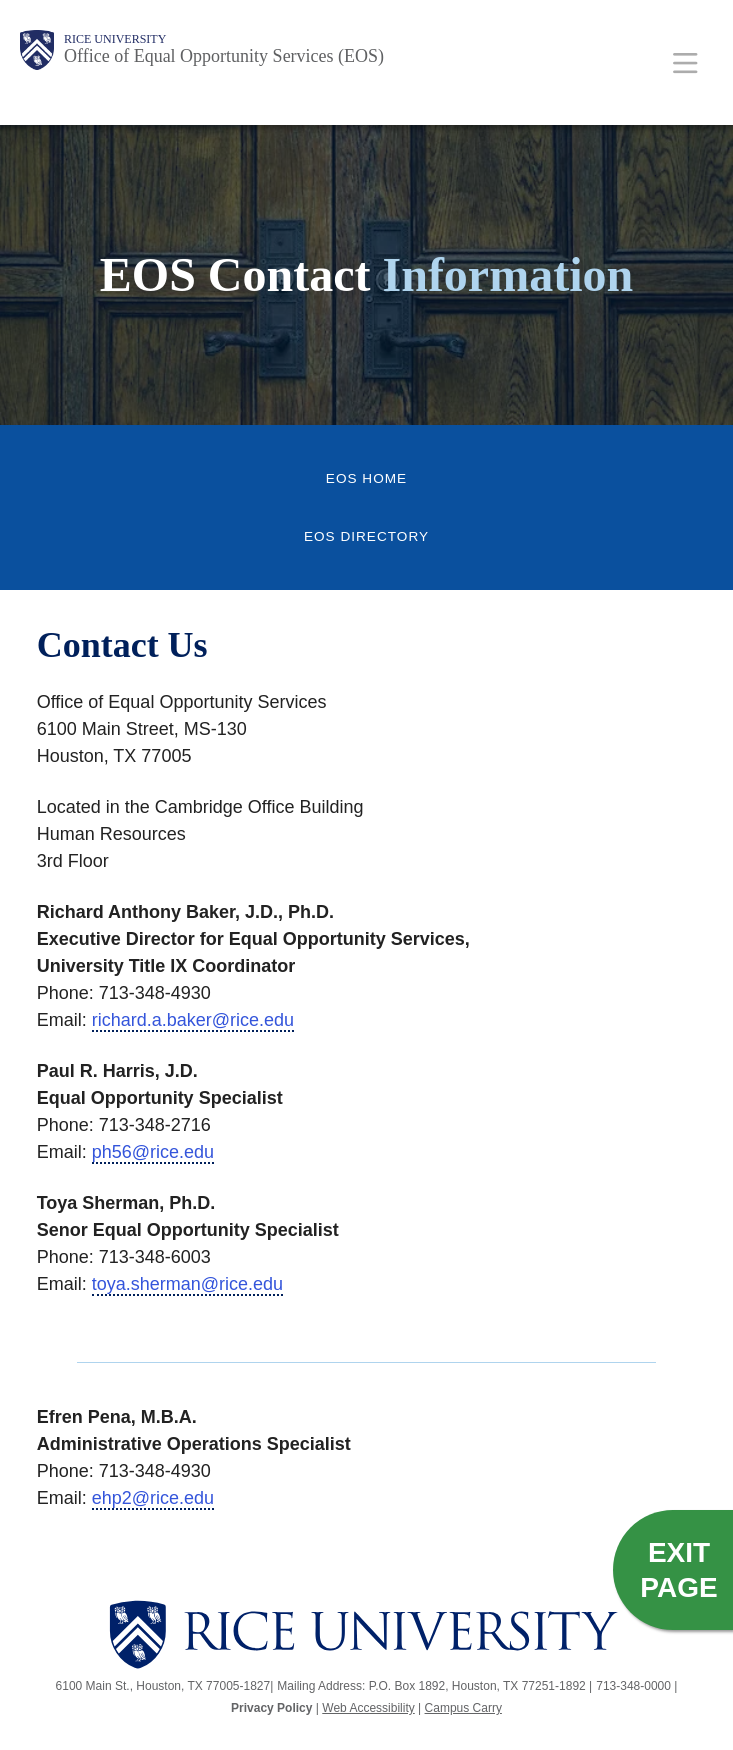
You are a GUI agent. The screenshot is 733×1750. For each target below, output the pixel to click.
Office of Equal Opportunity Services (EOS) (224, 56)
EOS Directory (366, 536)
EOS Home (366, 478)
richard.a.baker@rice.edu (193, 1020)
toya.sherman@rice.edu (187, 1284)
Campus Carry (463, 1708)
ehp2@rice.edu (153, 1498)
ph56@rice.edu (153, 1152)
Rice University (115, 39)
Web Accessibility (368, 1708)
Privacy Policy (271, 1708)
